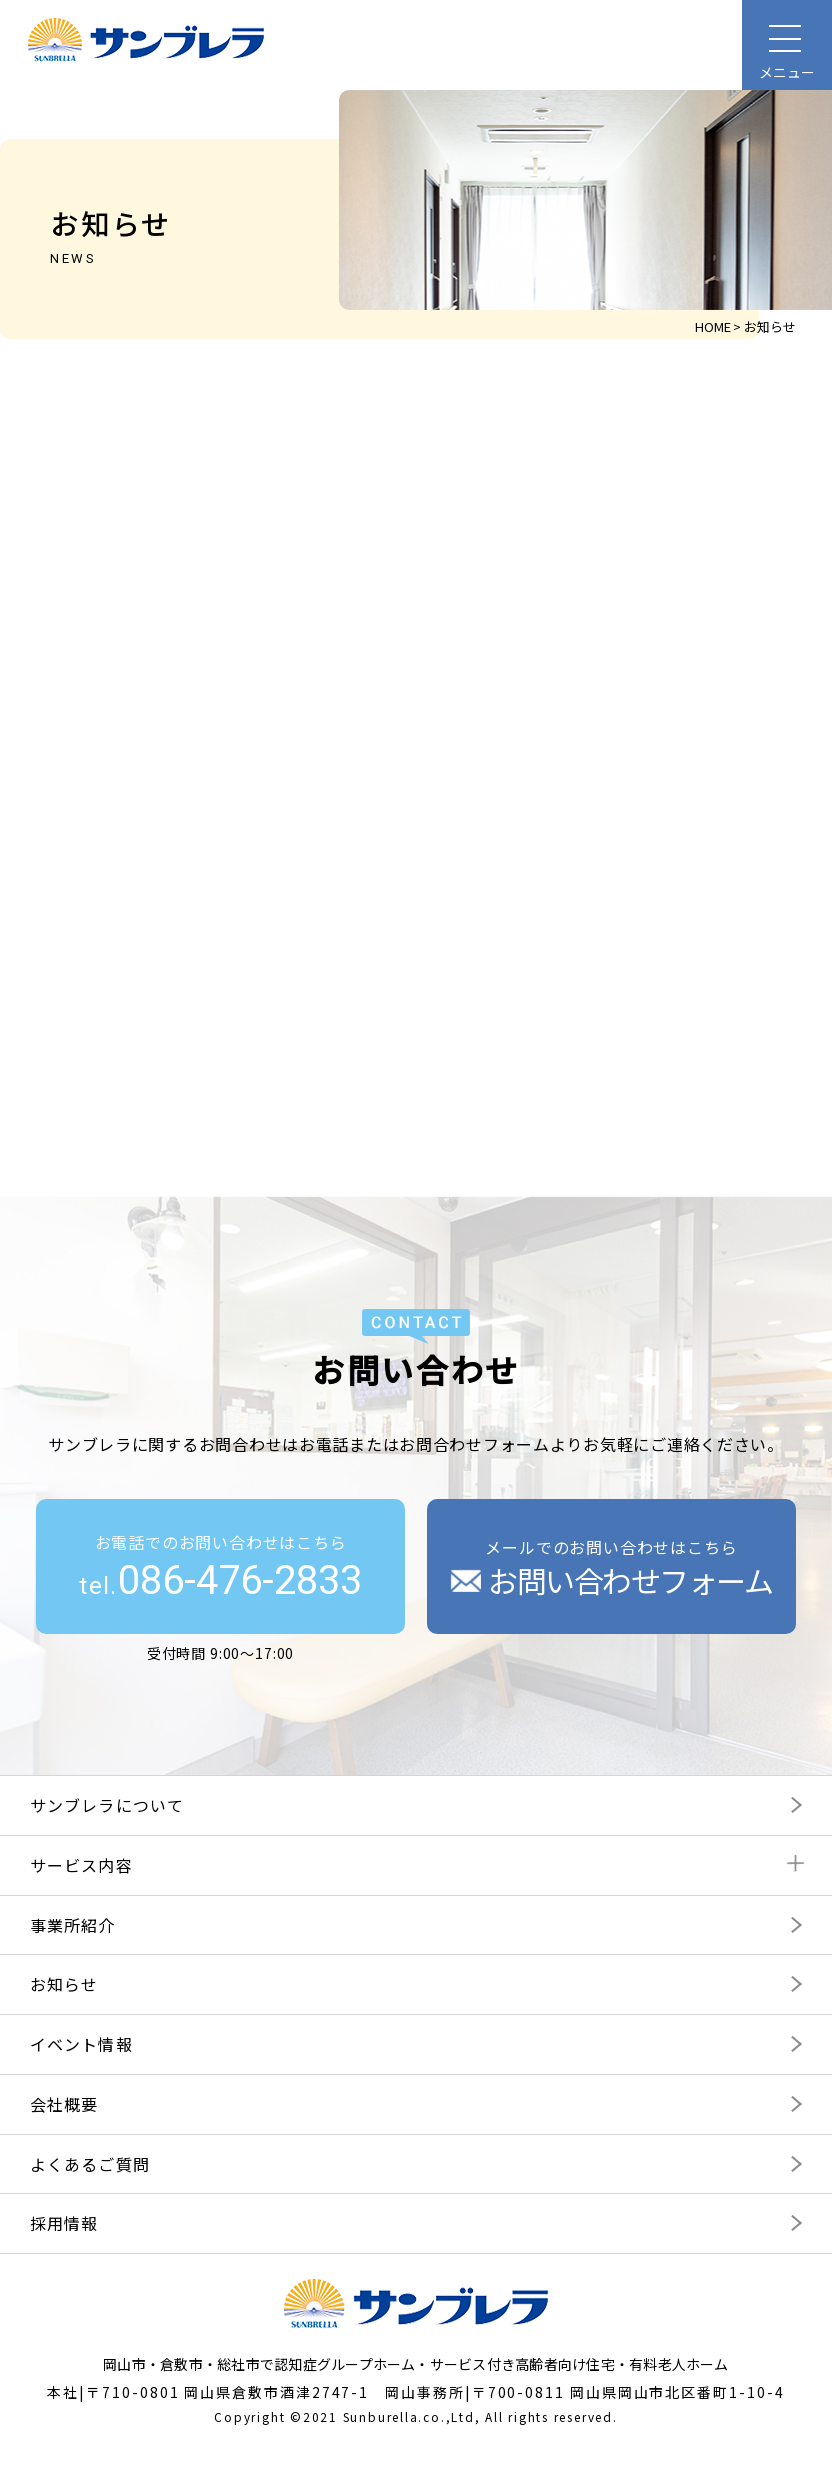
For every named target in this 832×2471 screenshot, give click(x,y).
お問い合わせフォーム (612, 1579)
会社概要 (64, 2102)
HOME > (718, 326)
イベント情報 (81, 2042)
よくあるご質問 (90, 2162)
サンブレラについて (107, 1803)
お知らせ (64, 1983)
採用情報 (64, 2222)
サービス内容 (81, 1863)
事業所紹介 (73, 1923)
